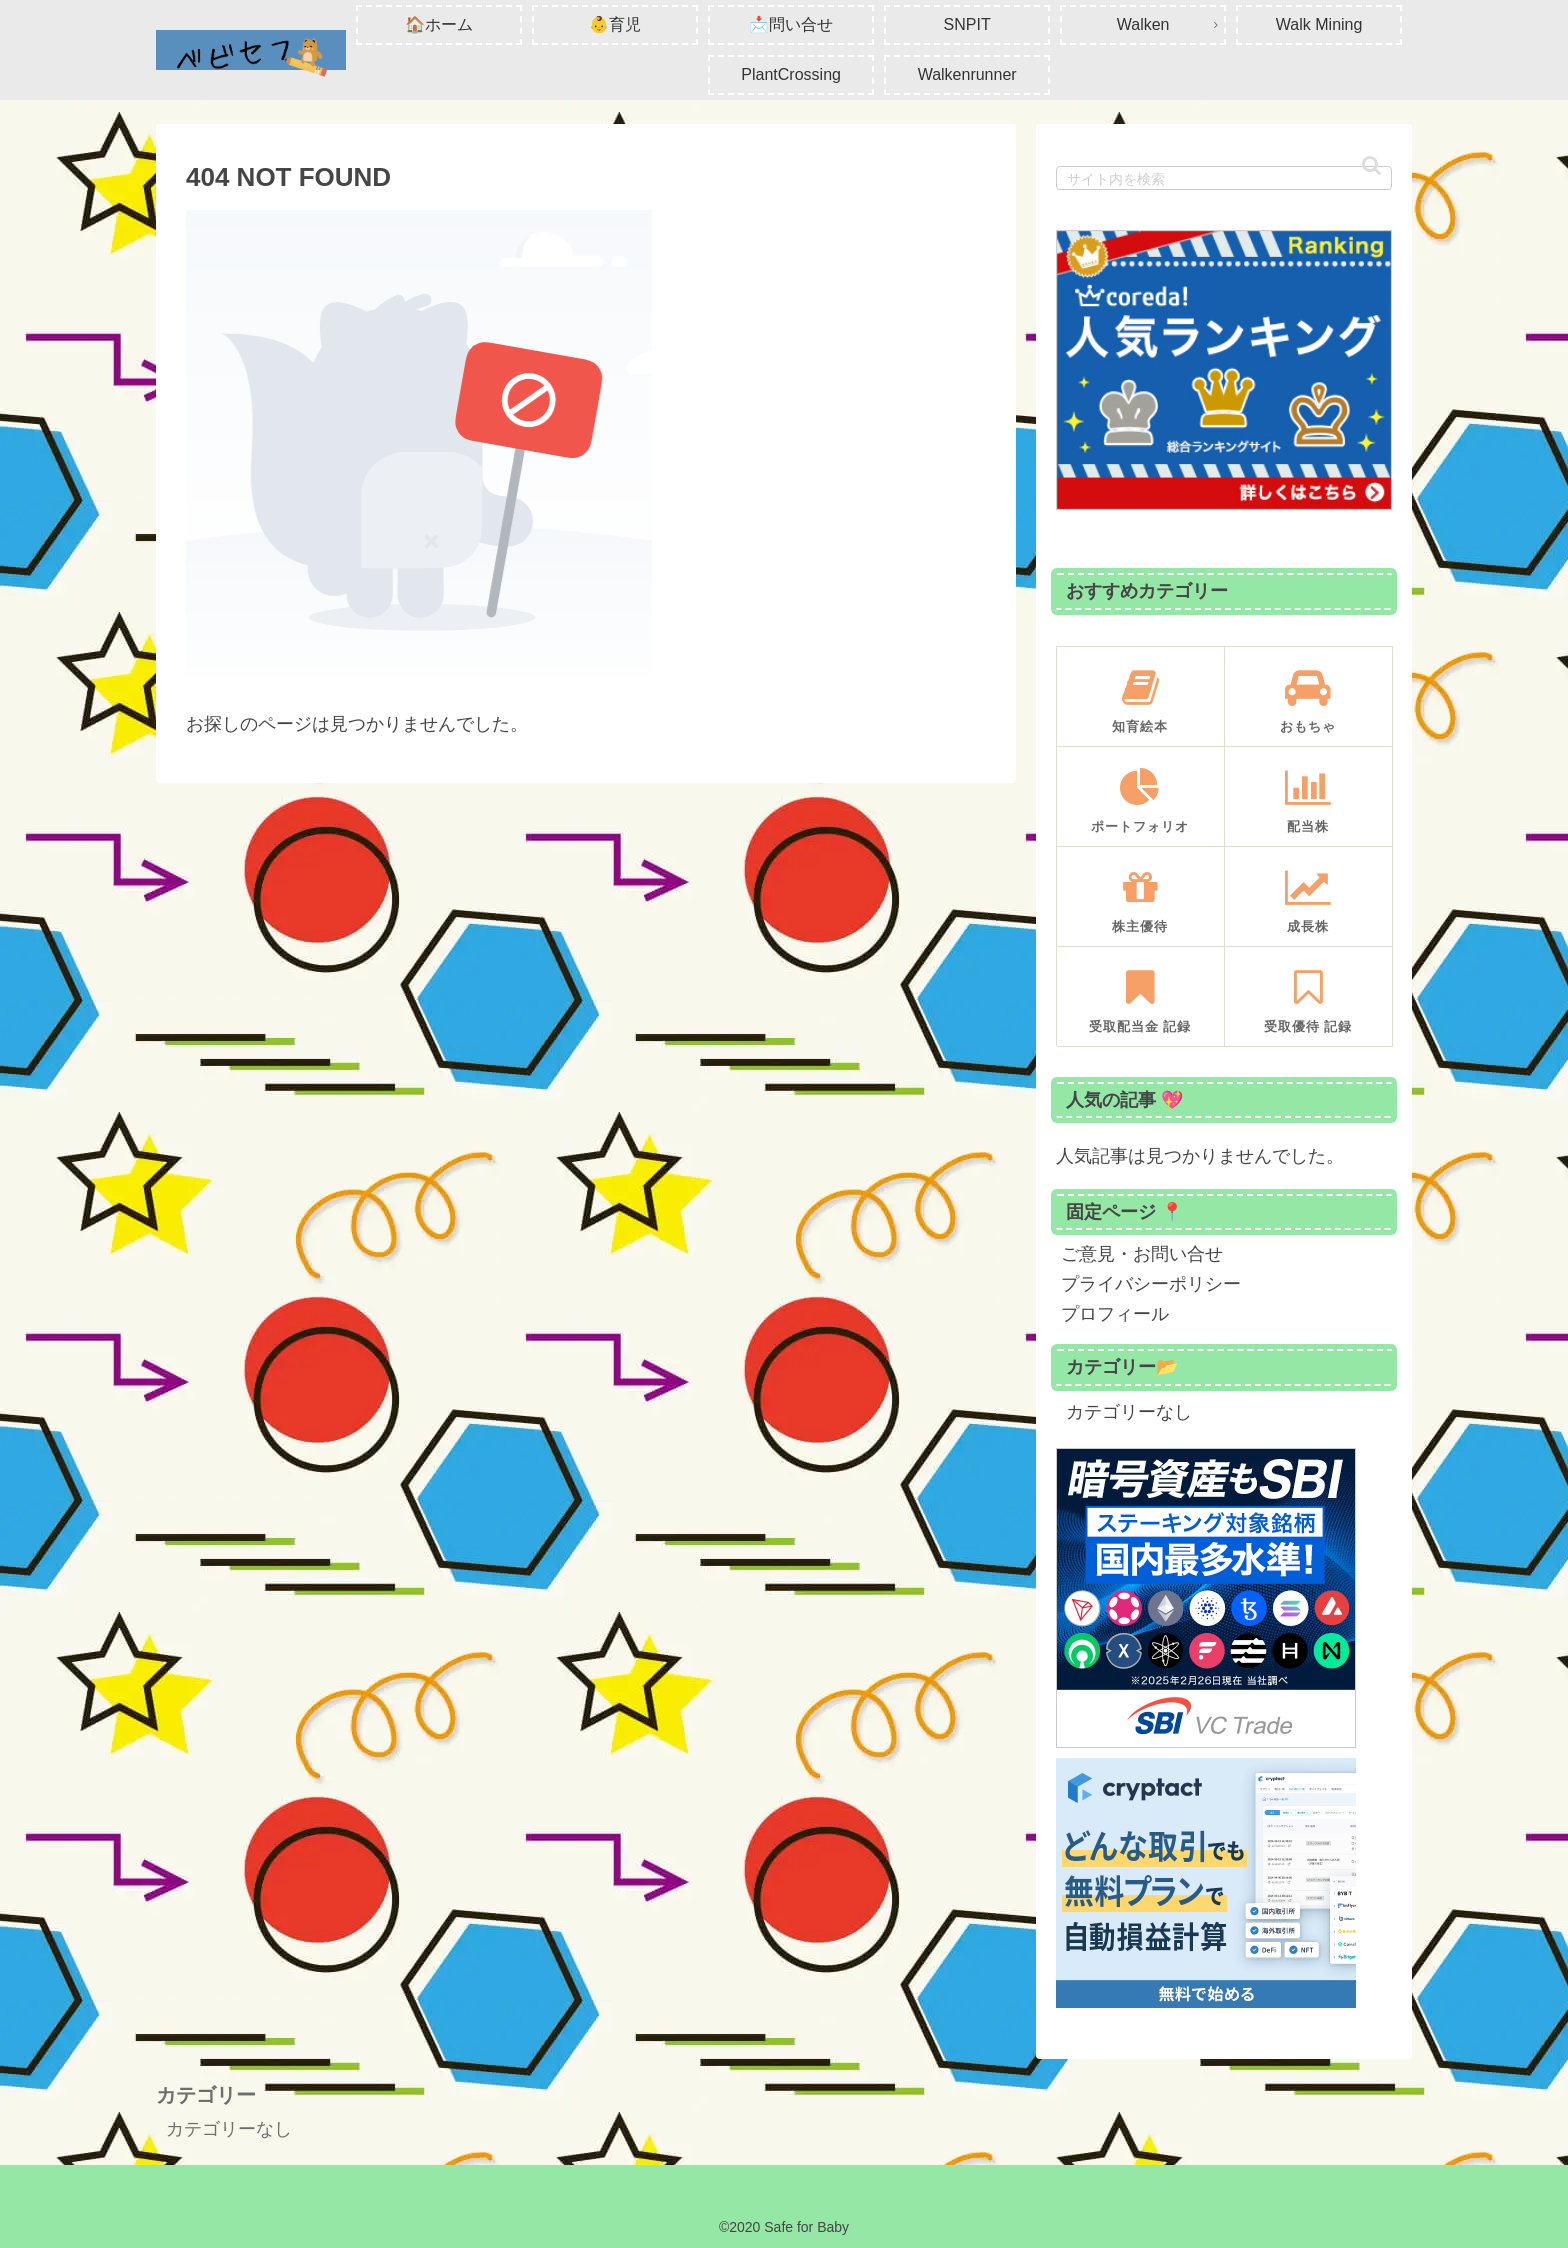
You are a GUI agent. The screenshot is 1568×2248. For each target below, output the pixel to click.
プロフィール (1115, 1314)
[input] (1224, 178)
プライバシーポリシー (1151, 1284)
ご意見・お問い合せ (1142, 1254)
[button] (1371, 165)
